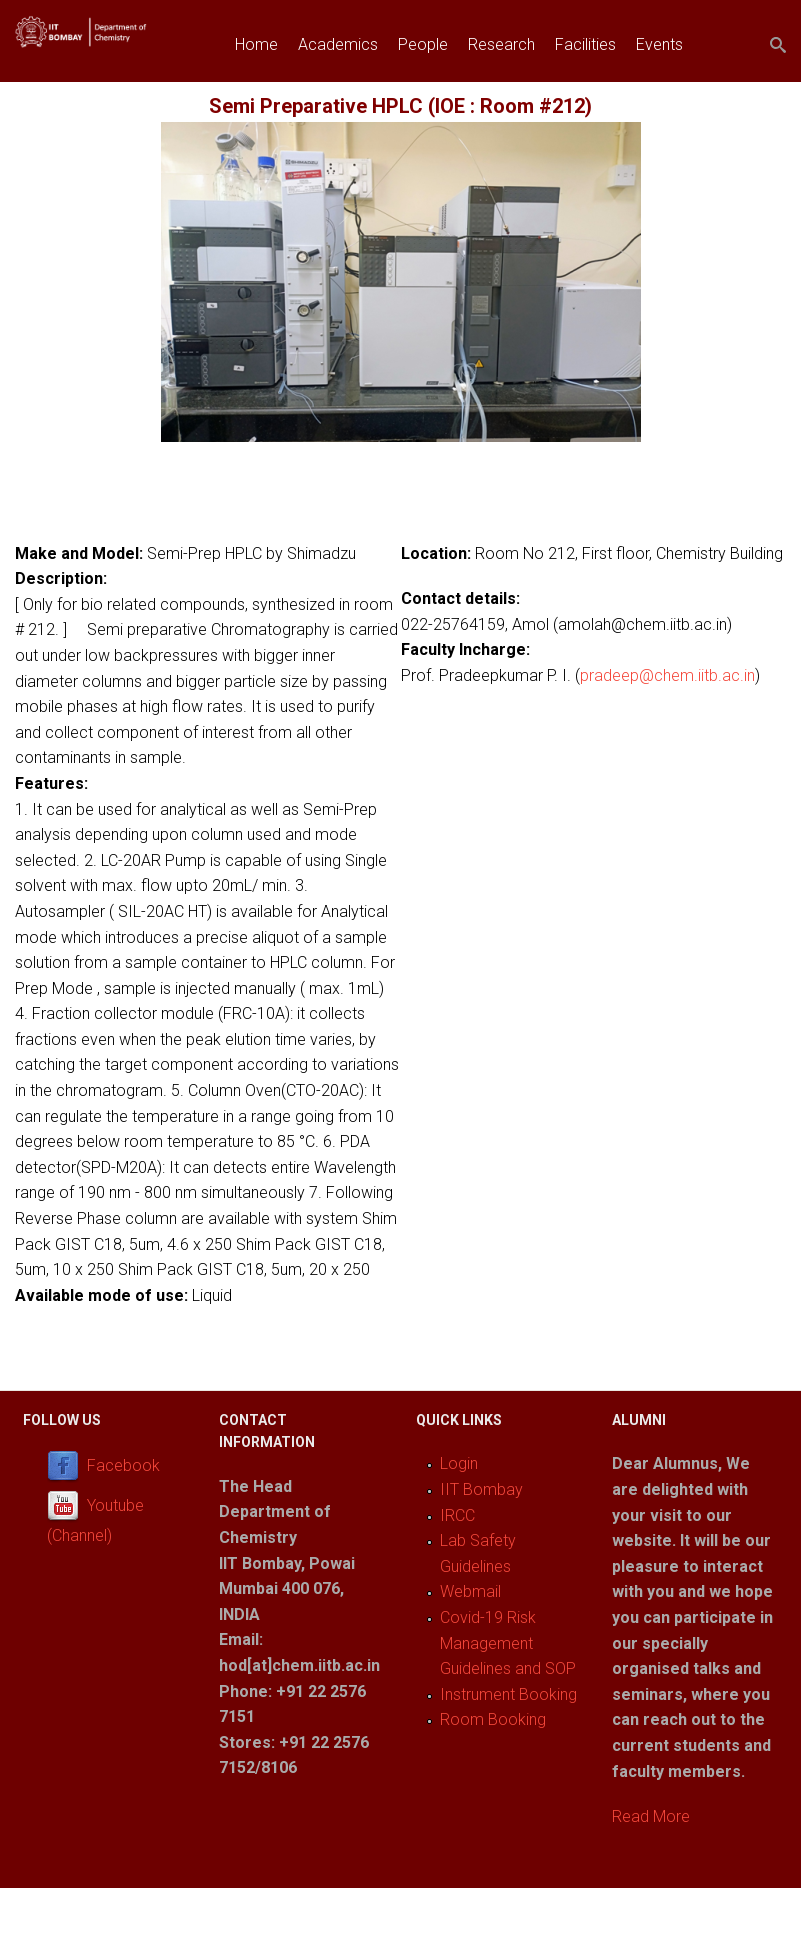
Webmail (470, 1591)
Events (659, 44)
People (423, 44)
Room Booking (493, 1719)
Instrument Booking (508, 1694)
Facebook (123, 1466)
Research (501, 44)
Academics (338, 44)
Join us (260, 90)
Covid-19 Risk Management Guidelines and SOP (508, 1643)
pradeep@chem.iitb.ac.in (667, 675)
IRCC (457, 1515)
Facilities (585, 44)
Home (256, 44)
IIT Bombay (481, 1489)
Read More (651, 1816)
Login (459, 1463)
